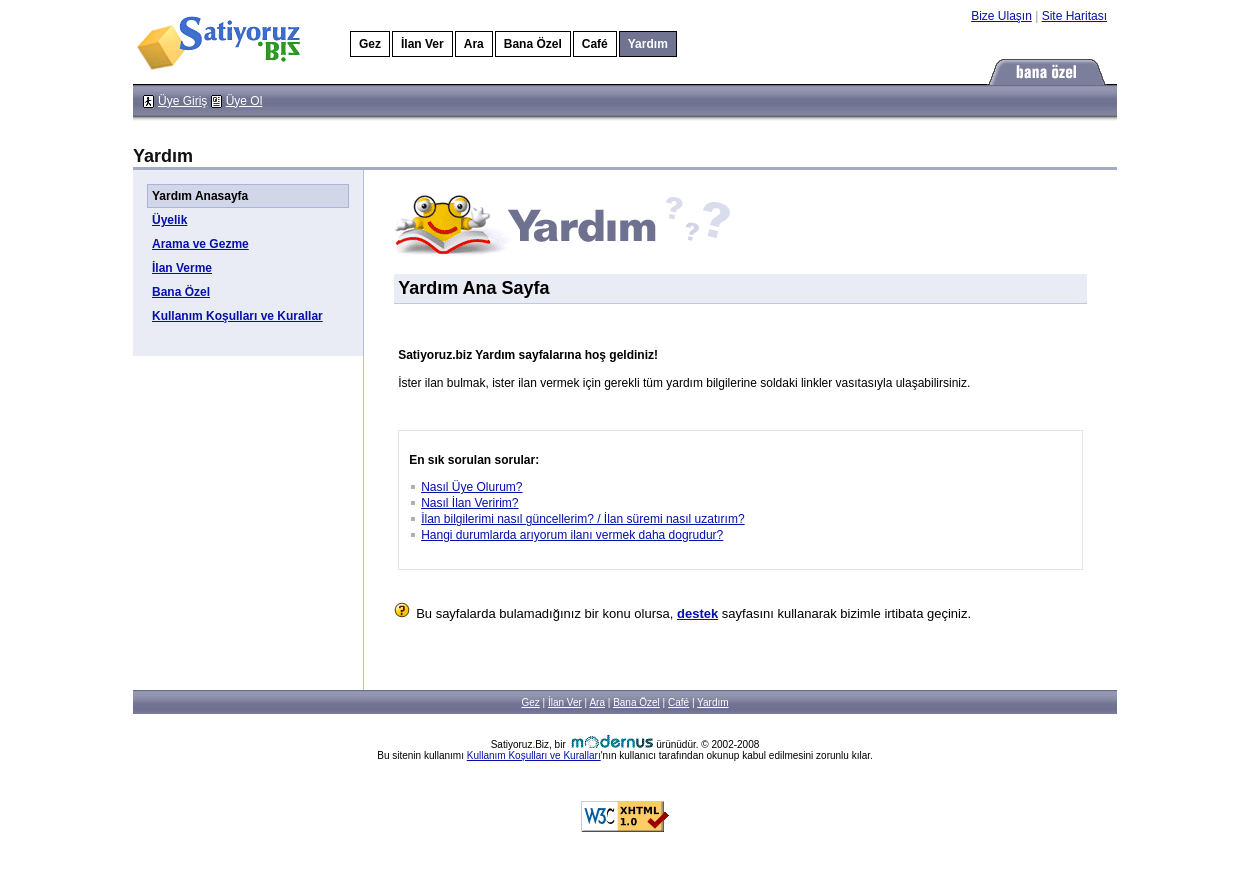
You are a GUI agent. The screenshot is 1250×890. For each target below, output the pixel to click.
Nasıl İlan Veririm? (469, 503)
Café (595, 44)
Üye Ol (244, 101)
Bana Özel (533, 44)
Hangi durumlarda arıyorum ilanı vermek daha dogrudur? (572, 535)
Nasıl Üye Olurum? (471, 487)
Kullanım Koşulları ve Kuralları (534, 755)
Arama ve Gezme (200, 244)
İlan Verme (182, 268)
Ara (474, 44)
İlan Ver (422, 44)
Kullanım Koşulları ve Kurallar (237, 316)
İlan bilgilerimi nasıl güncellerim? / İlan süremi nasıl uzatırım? (582, 519)
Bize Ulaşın (1001, 16)
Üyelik (169, 220)
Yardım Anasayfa (200, 196)
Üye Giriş (182, 101)
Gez (370, 44)
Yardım (713, 702)
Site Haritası (1074, 16)
